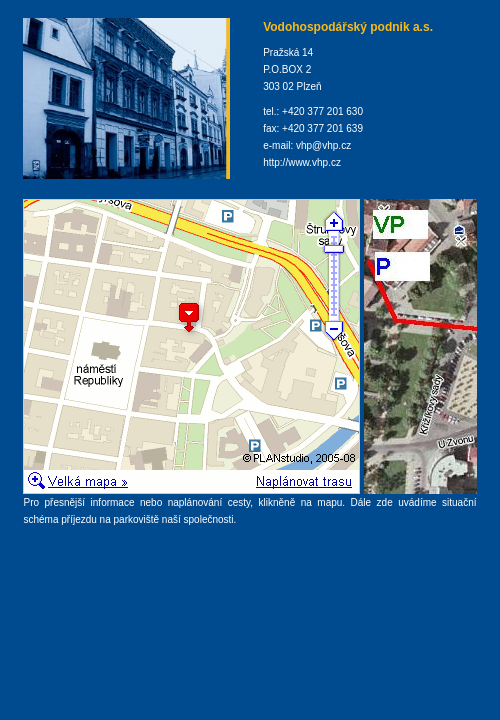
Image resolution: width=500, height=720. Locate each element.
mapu (329, 502)
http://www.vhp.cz (302, 162)
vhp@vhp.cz (323, 145)
